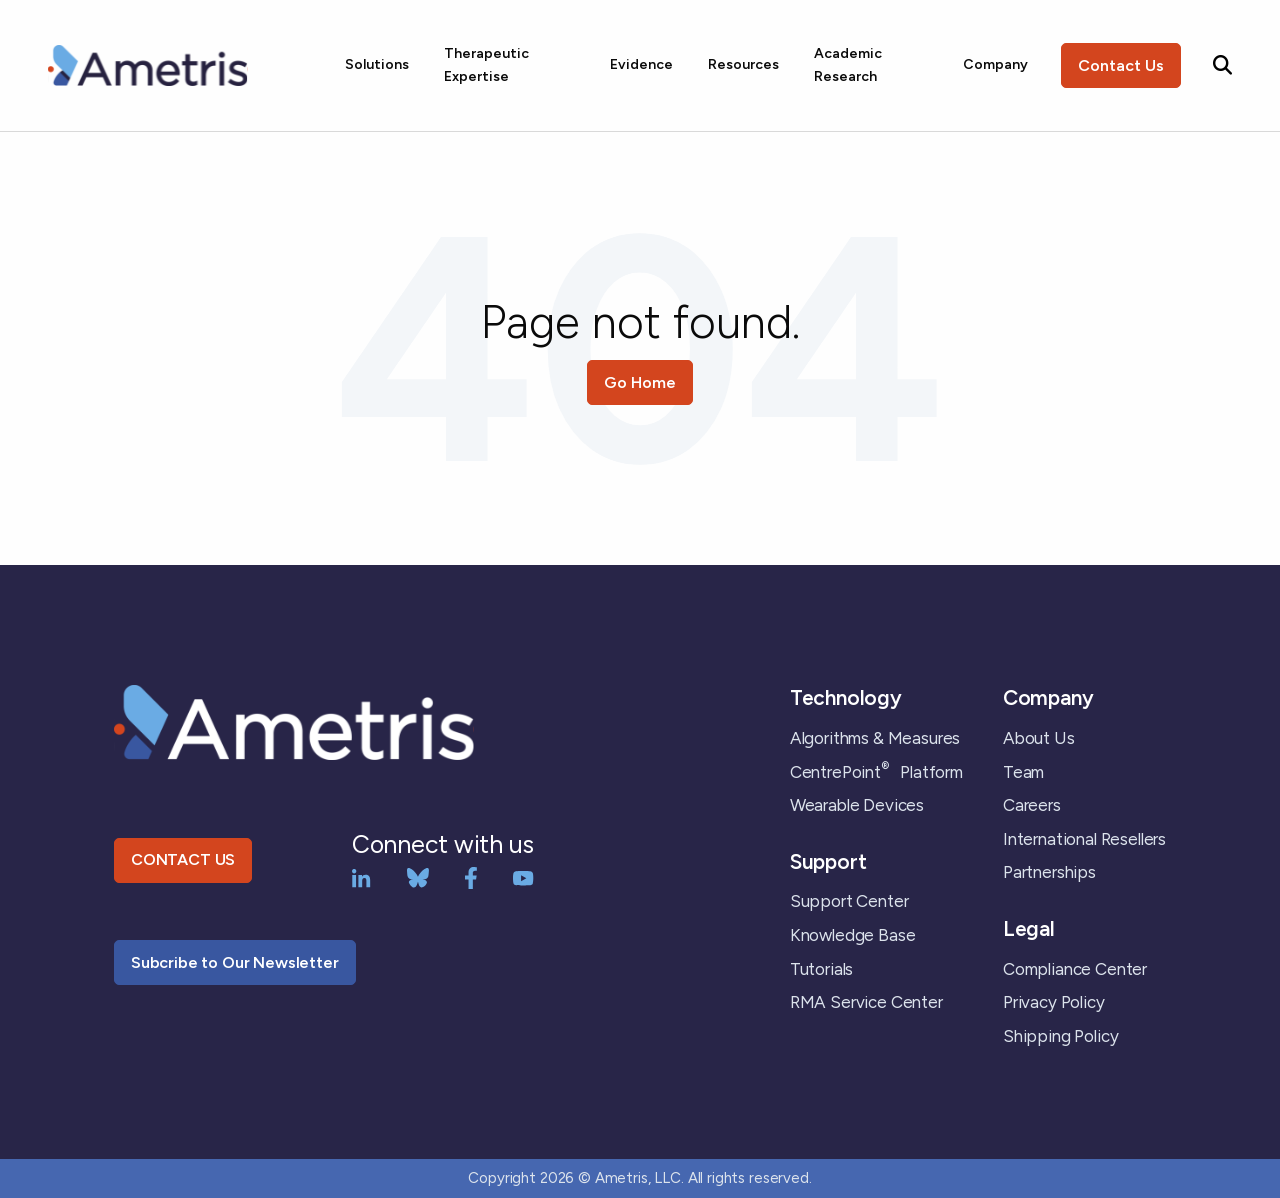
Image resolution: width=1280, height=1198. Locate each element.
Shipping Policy (1060, 1036)
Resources (743, 64)
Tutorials (821, 969)
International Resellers (1084, 839)
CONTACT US (183, 859)
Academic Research (848, 64)
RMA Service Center (866, 1002)
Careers (1032, 805)
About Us (1039, 738)
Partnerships (1049, 872)
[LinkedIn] (361, 876)
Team (1023, 772)
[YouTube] (523, 876)
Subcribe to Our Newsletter (235, 962)
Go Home (640, 382)
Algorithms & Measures (875, 738)
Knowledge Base (853, 935)
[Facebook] (471, 876)
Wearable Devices (857, 805)
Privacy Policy (1054, 1002)
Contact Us (1121, 65)
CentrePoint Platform (876, 772)
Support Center (849, 901)
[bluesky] (418, 876)
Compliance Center (1075, 969)
